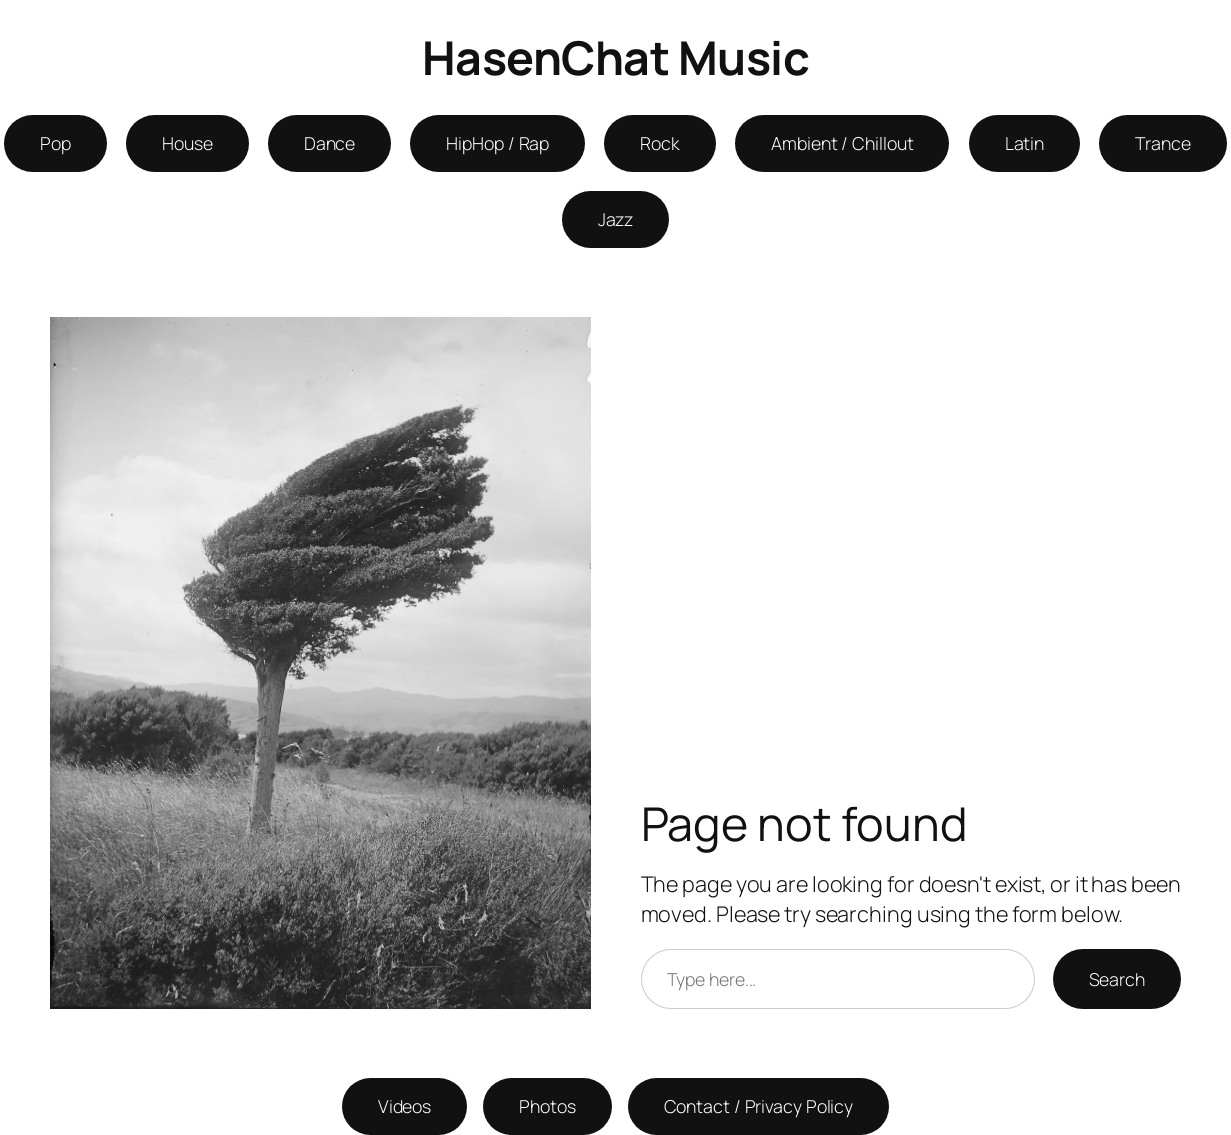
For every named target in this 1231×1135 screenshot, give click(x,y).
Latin (1025, 143)
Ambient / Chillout (842, 143)
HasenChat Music (616, 57)
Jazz (616, 219)
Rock (660, 143)
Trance (1162, 143)
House (187, 143)
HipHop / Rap (497, 143)
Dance (330, 143)
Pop (55, 143)
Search (1117, 979)
